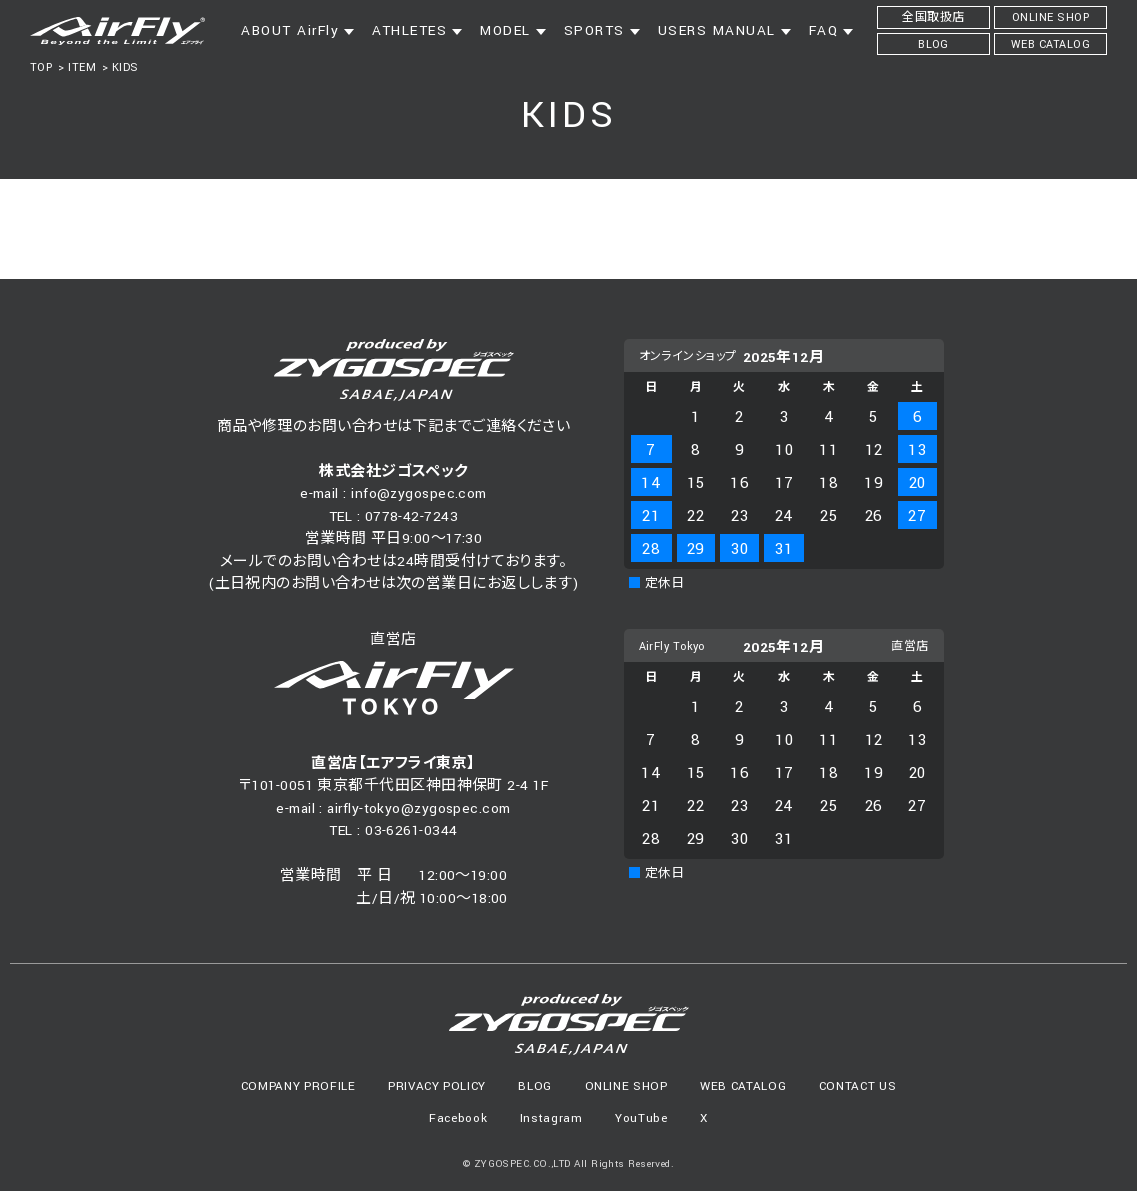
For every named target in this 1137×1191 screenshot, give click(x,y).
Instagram (551, 1118)
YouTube (641, 1118)
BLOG (535, 1086)
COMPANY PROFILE (298, 1086)
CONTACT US (858, 1086)
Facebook (458, 1118)
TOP (41, 67)
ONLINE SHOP (626, 1086)
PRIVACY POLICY (437, 1086)
